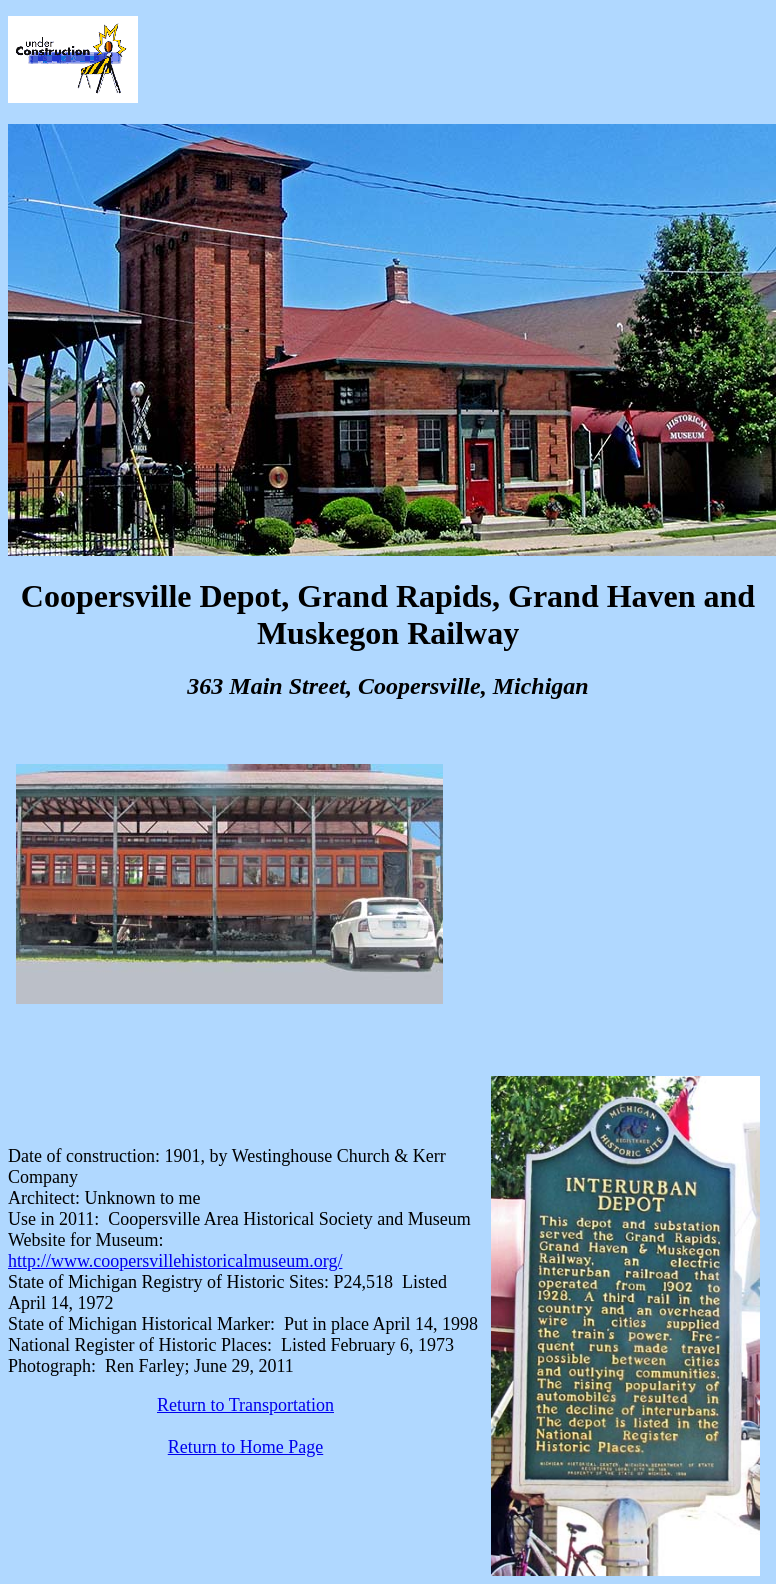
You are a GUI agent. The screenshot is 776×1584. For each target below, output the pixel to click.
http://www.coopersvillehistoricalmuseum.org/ (175, 1261)
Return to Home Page (245, 1447)
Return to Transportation (245, 1405)
